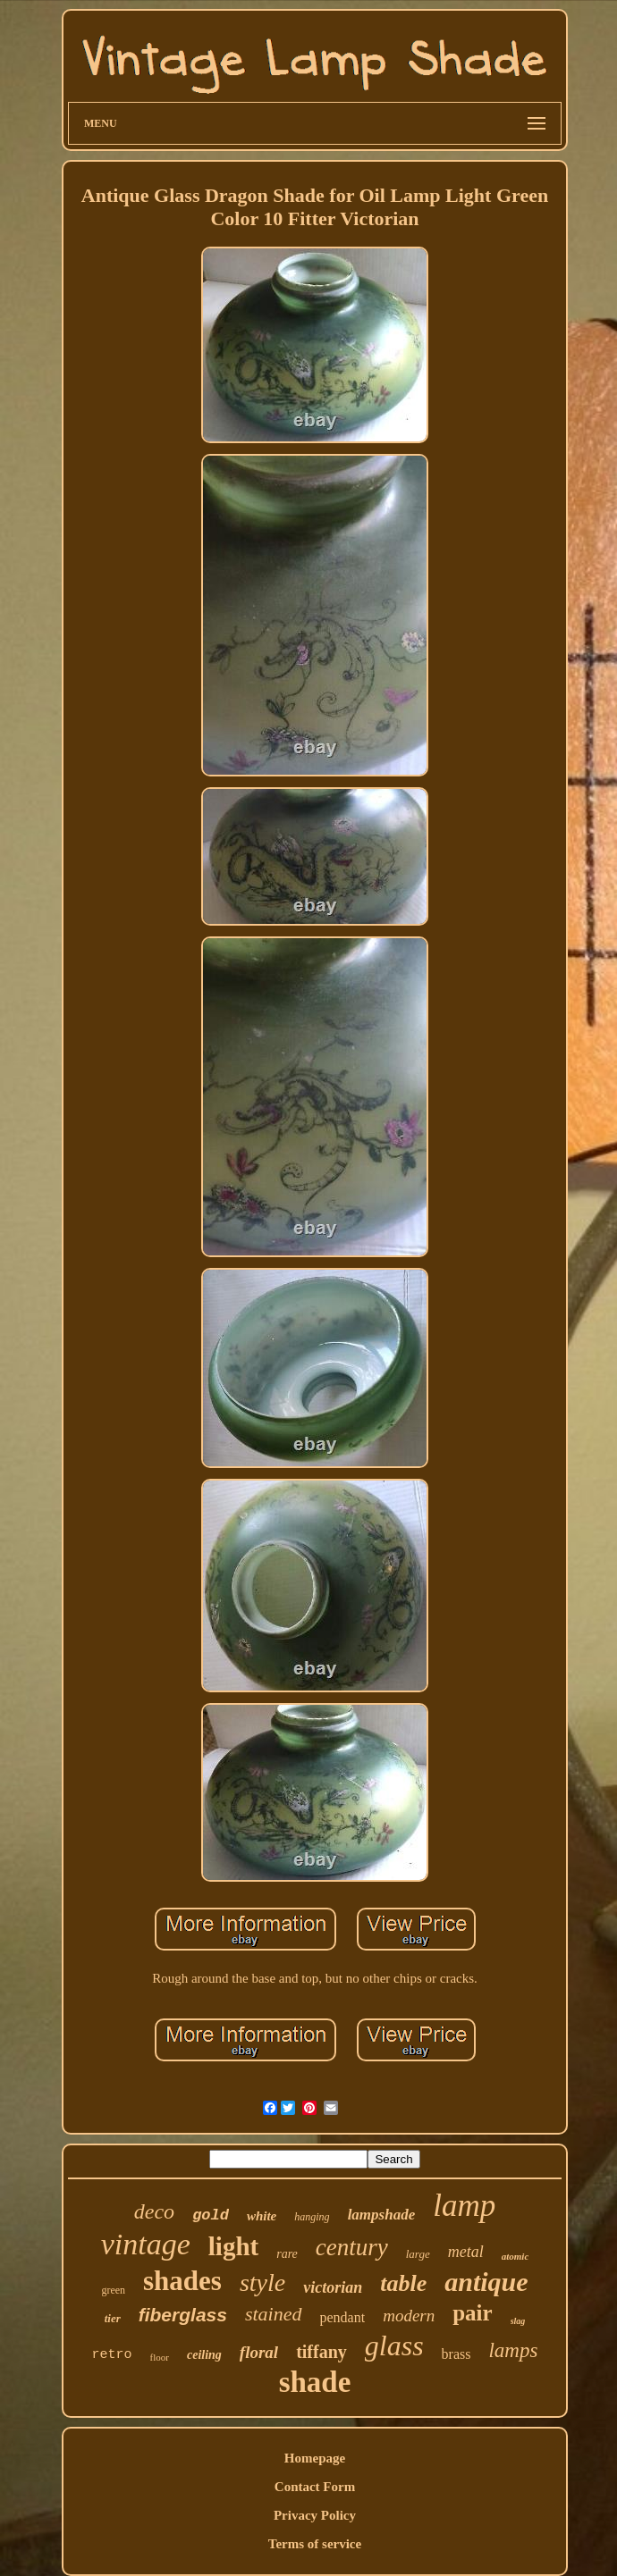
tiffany (321, 2352)
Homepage (314, 2458)
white (261, 2216)
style (262, 2282)
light (233, 2246)
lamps (512, 2350)
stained (273, 2314)
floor (159, 2357)
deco (154, 2211)
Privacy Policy (315, 2515)
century (352, 2247)
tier (113, 2318)
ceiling (204, 2355)
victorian (332, 2287)
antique (486, 2281)
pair (472, 2313)
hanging (311, 2217)
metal (466, 2252)
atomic (515, 2256)
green (113, 2290)
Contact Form (315, 2487)
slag (518, 2321)
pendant (343, 2317)
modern (409, 2315)
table (403, 2283)
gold (210, 2215)
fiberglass (183, 2314)
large (418, 2254)
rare (287, 2254)
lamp (464, 2205)
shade (315, 2382)
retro (112, 2354)
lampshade (382, 2214)
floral (259, 2352)
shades (182, 2280)
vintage (145, 2244)
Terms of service (314, 2544)
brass (456, 2354)
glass (394, 2345)
